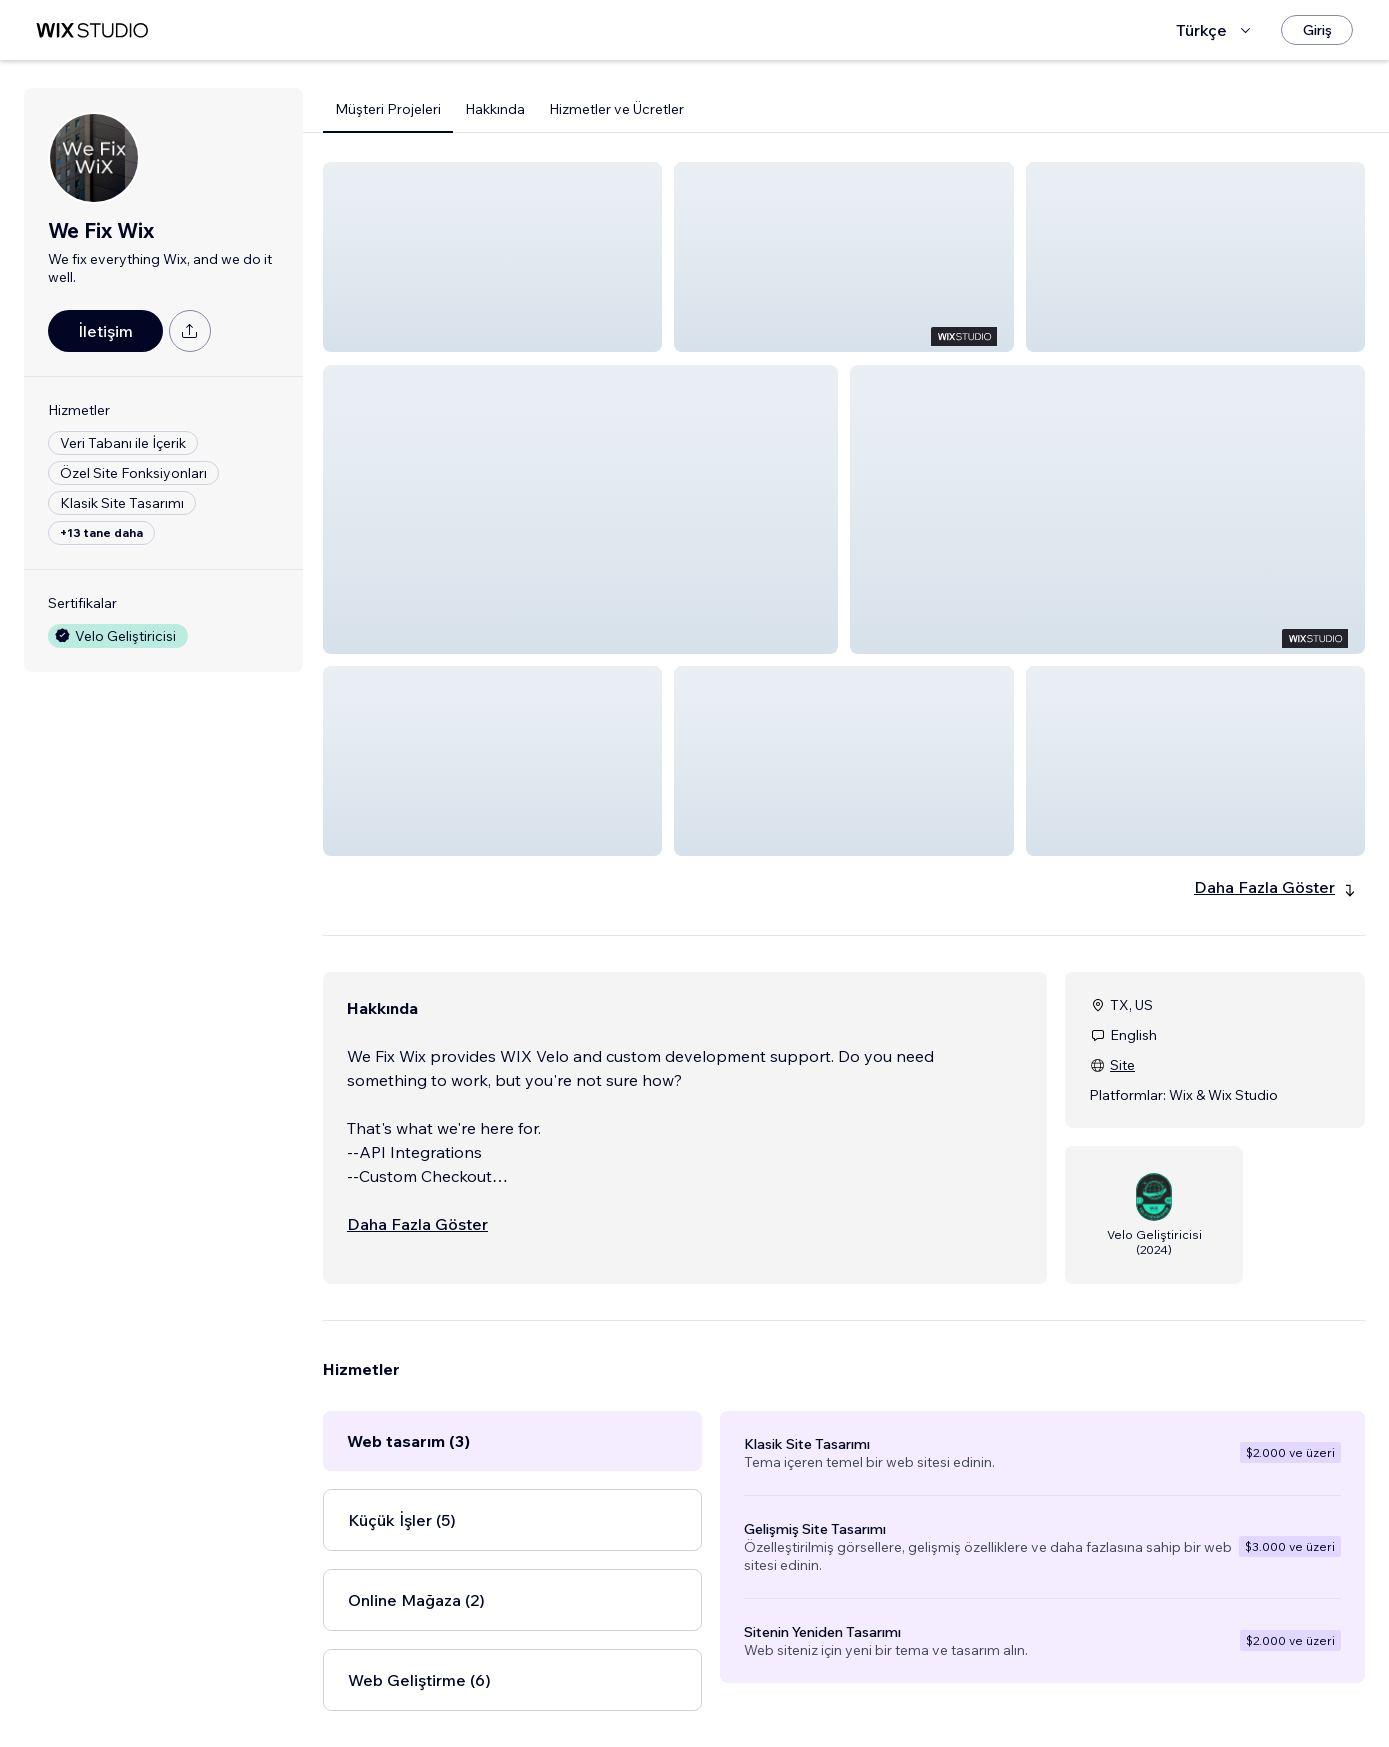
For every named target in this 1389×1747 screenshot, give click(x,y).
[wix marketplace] (92, 30)
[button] (492, 257)
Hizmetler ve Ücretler (616, 109)
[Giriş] (1317, 30)
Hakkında (495, 109)
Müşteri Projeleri (388, 109)
